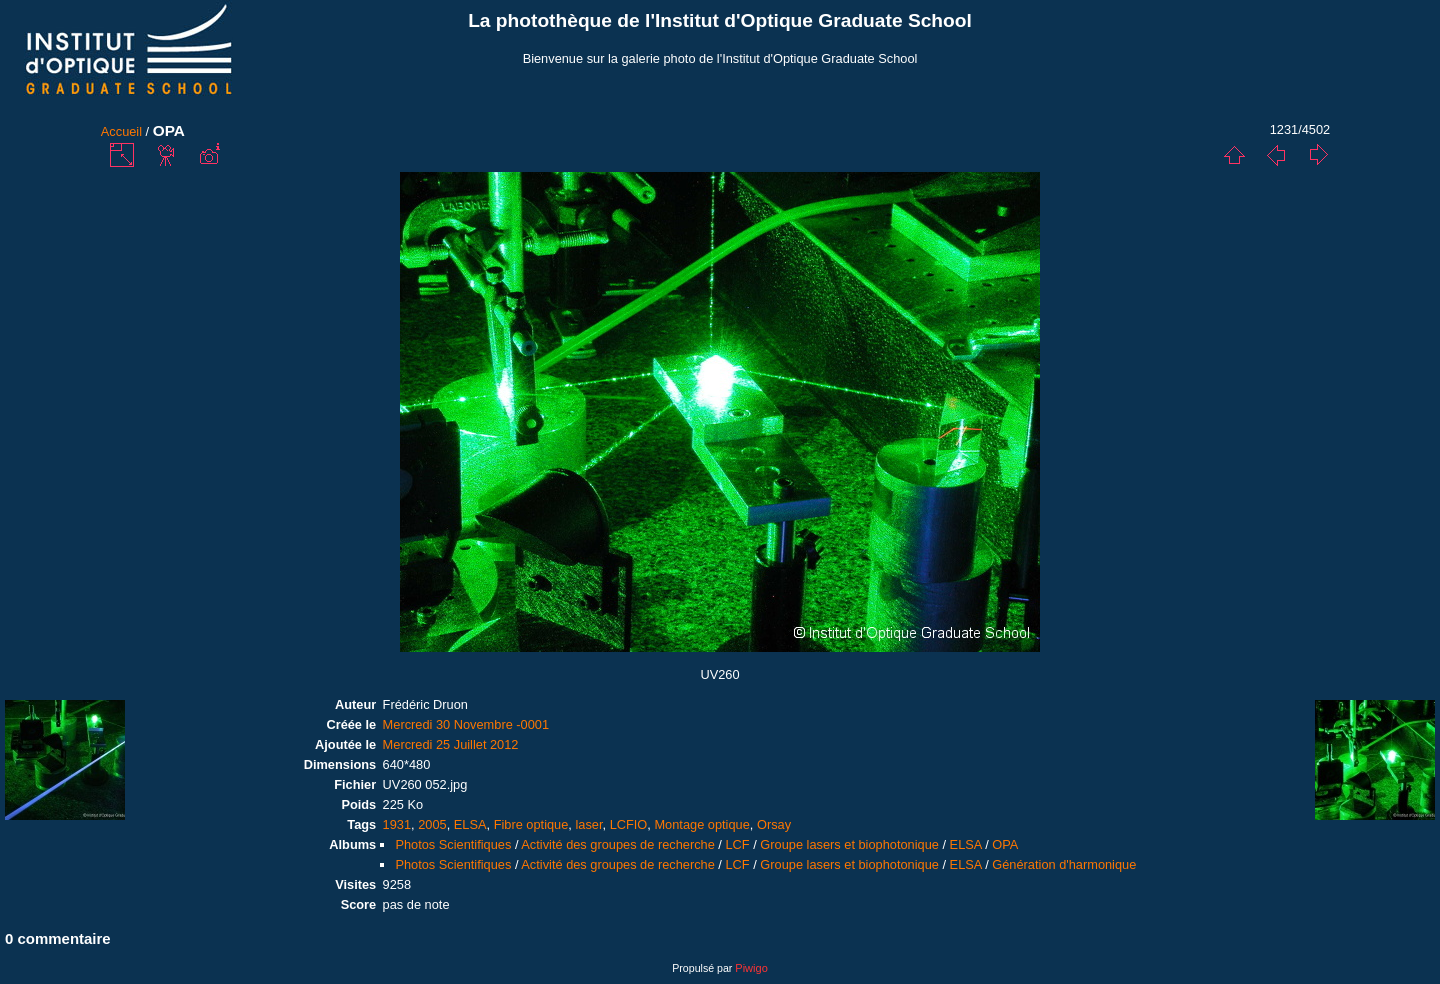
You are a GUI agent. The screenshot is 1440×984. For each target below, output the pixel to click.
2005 (432, 824)
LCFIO (629, 824)
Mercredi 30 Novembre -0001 (466, 724)
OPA (1005, 844)
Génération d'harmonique (1064, 864)
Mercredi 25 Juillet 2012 (451, 744)
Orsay (774, 824)
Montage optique (701, 824)
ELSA (470, 824)
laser (588, 824)
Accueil (121, 131)
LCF (737, 844)
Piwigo (751, 968)
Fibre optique (531, 824)
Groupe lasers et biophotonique (849, 844)
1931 (397, 824)
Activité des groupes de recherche (617, 844)
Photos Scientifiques (453, 844)
